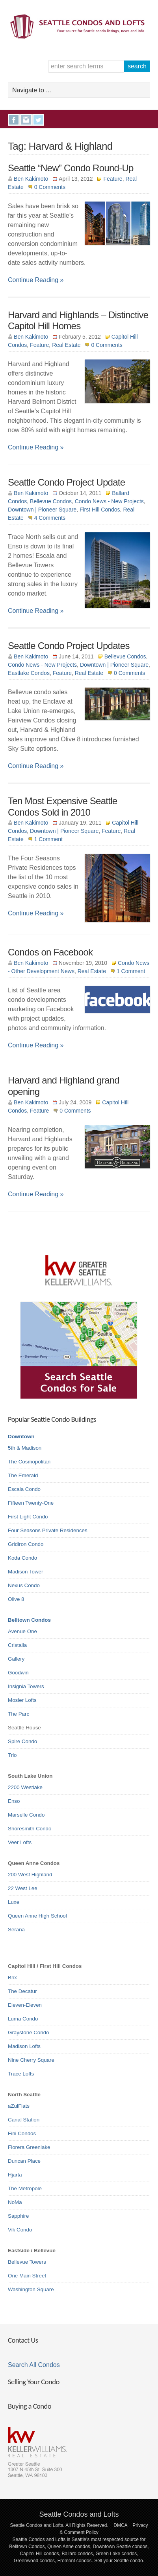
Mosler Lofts (22, 1700)
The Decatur (22, 1991)
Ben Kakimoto (31, 179)
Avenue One (22, 1631)
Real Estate (66, 345)
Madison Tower (25, 1572)
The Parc (18, 1714)
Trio (12, 1755)
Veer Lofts (20, 1842)
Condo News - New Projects (109, 501)
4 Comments (49, 518)
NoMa (15, 2202)
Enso (14, 1801)
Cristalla (17, 1645)
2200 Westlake (25, 1787)
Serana (16, 1929)
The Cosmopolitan (29, 1462)
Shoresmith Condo (29, 1829)
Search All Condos (34, 2364)
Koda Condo (22, 1558)
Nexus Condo (24, 1585)
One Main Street (27, 2276)
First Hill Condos (100, 509)
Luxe (13, 1902)
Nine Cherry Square (31, 2060)
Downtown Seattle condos (120, 2546)
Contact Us (23, 2340)
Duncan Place (24, 2161)
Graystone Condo (28, 2032)
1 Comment (48, 839)
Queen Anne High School (37, 1916)
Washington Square (31, 2289)
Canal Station (23, 2120)
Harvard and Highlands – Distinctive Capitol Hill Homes (78, 321)
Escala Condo (24, 1489)
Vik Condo (20, 2230)
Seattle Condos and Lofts (79, 2514)
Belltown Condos (29, 1620)
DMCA (120, 2525)
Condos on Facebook (50, 952)
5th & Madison (24, 1448)
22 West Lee (22, 1888)
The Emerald (23, 1475)
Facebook (14, 120)
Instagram (26, 120)
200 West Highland (30, 1874)
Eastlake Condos (29, 673)
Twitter (38, 120)
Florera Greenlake (29, 2147)
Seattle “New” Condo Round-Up (71, 168)
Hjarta (15, 2175)
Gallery (16, 1659)
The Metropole (25, 2188)
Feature (112, 179)
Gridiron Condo (25, 1544)
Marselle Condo (26, 1815)
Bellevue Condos (51, 501)
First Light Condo (28, 1517)
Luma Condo (23, 2019)
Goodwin (18, 1673)
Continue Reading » (35, 280)
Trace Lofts (21, 2074)
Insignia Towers (26, 1686)
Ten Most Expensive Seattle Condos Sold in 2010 (62, 807)
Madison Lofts (24, 2046)
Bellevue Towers (27, 2262)
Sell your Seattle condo (118, 2560)
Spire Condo (22, 1741)
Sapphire (18, 2216)
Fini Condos (22, 2133)
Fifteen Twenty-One (31, 1503)
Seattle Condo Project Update (66, 482)
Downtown (21, 1436)
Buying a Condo (29, 2406)
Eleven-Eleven (25, 2005)
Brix (12, 1977)
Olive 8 (16, 1599)
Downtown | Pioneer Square (42, 509)
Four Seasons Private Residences (47, 1530)
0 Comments (49, 187)
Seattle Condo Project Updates (69, 645)
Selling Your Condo (33, 2381)
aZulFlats (19, 2106)
